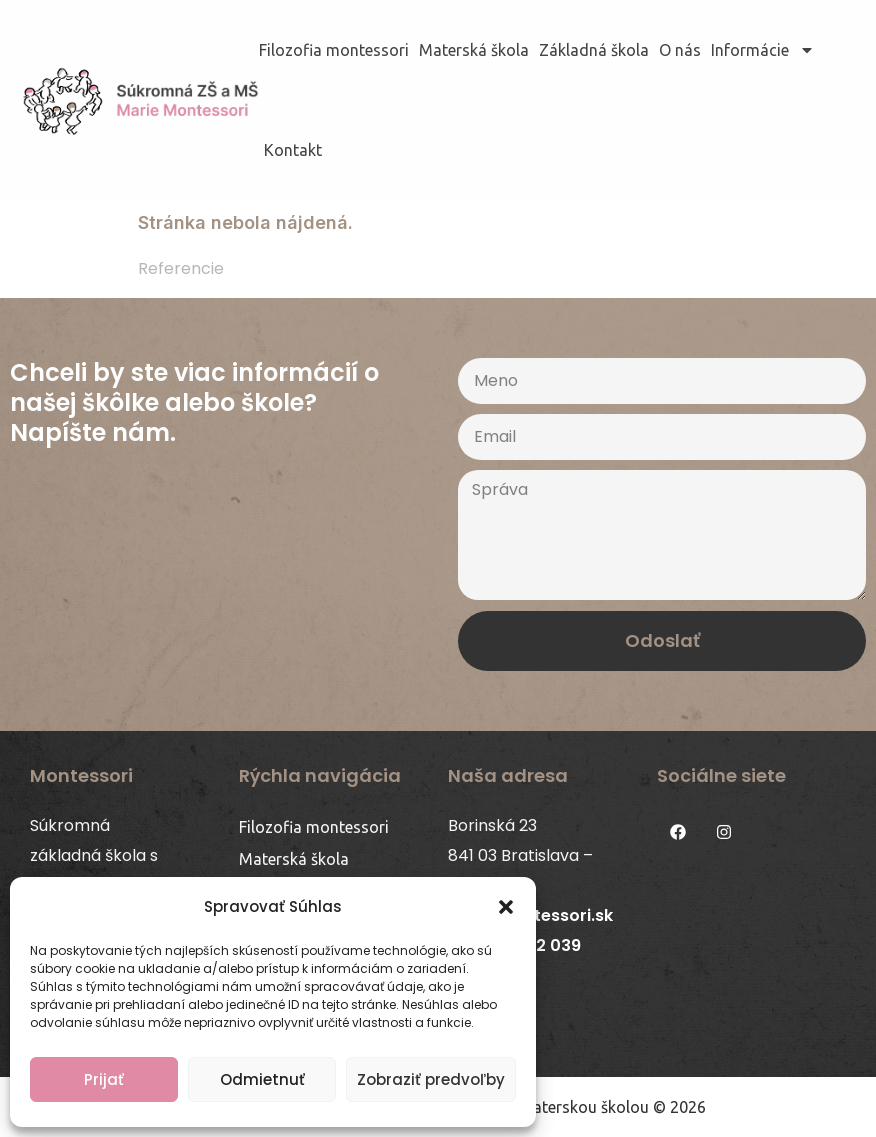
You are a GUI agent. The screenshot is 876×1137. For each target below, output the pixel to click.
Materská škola (474, 50)
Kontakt (293, 150)
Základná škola (594, 50)
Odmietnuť (262, 1079)
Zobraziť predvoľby (431, 1079)
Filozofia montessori (334, 50)
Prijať (104, 1079)
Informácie (763, 50)
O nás (680, 50)
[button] (506, 907)
